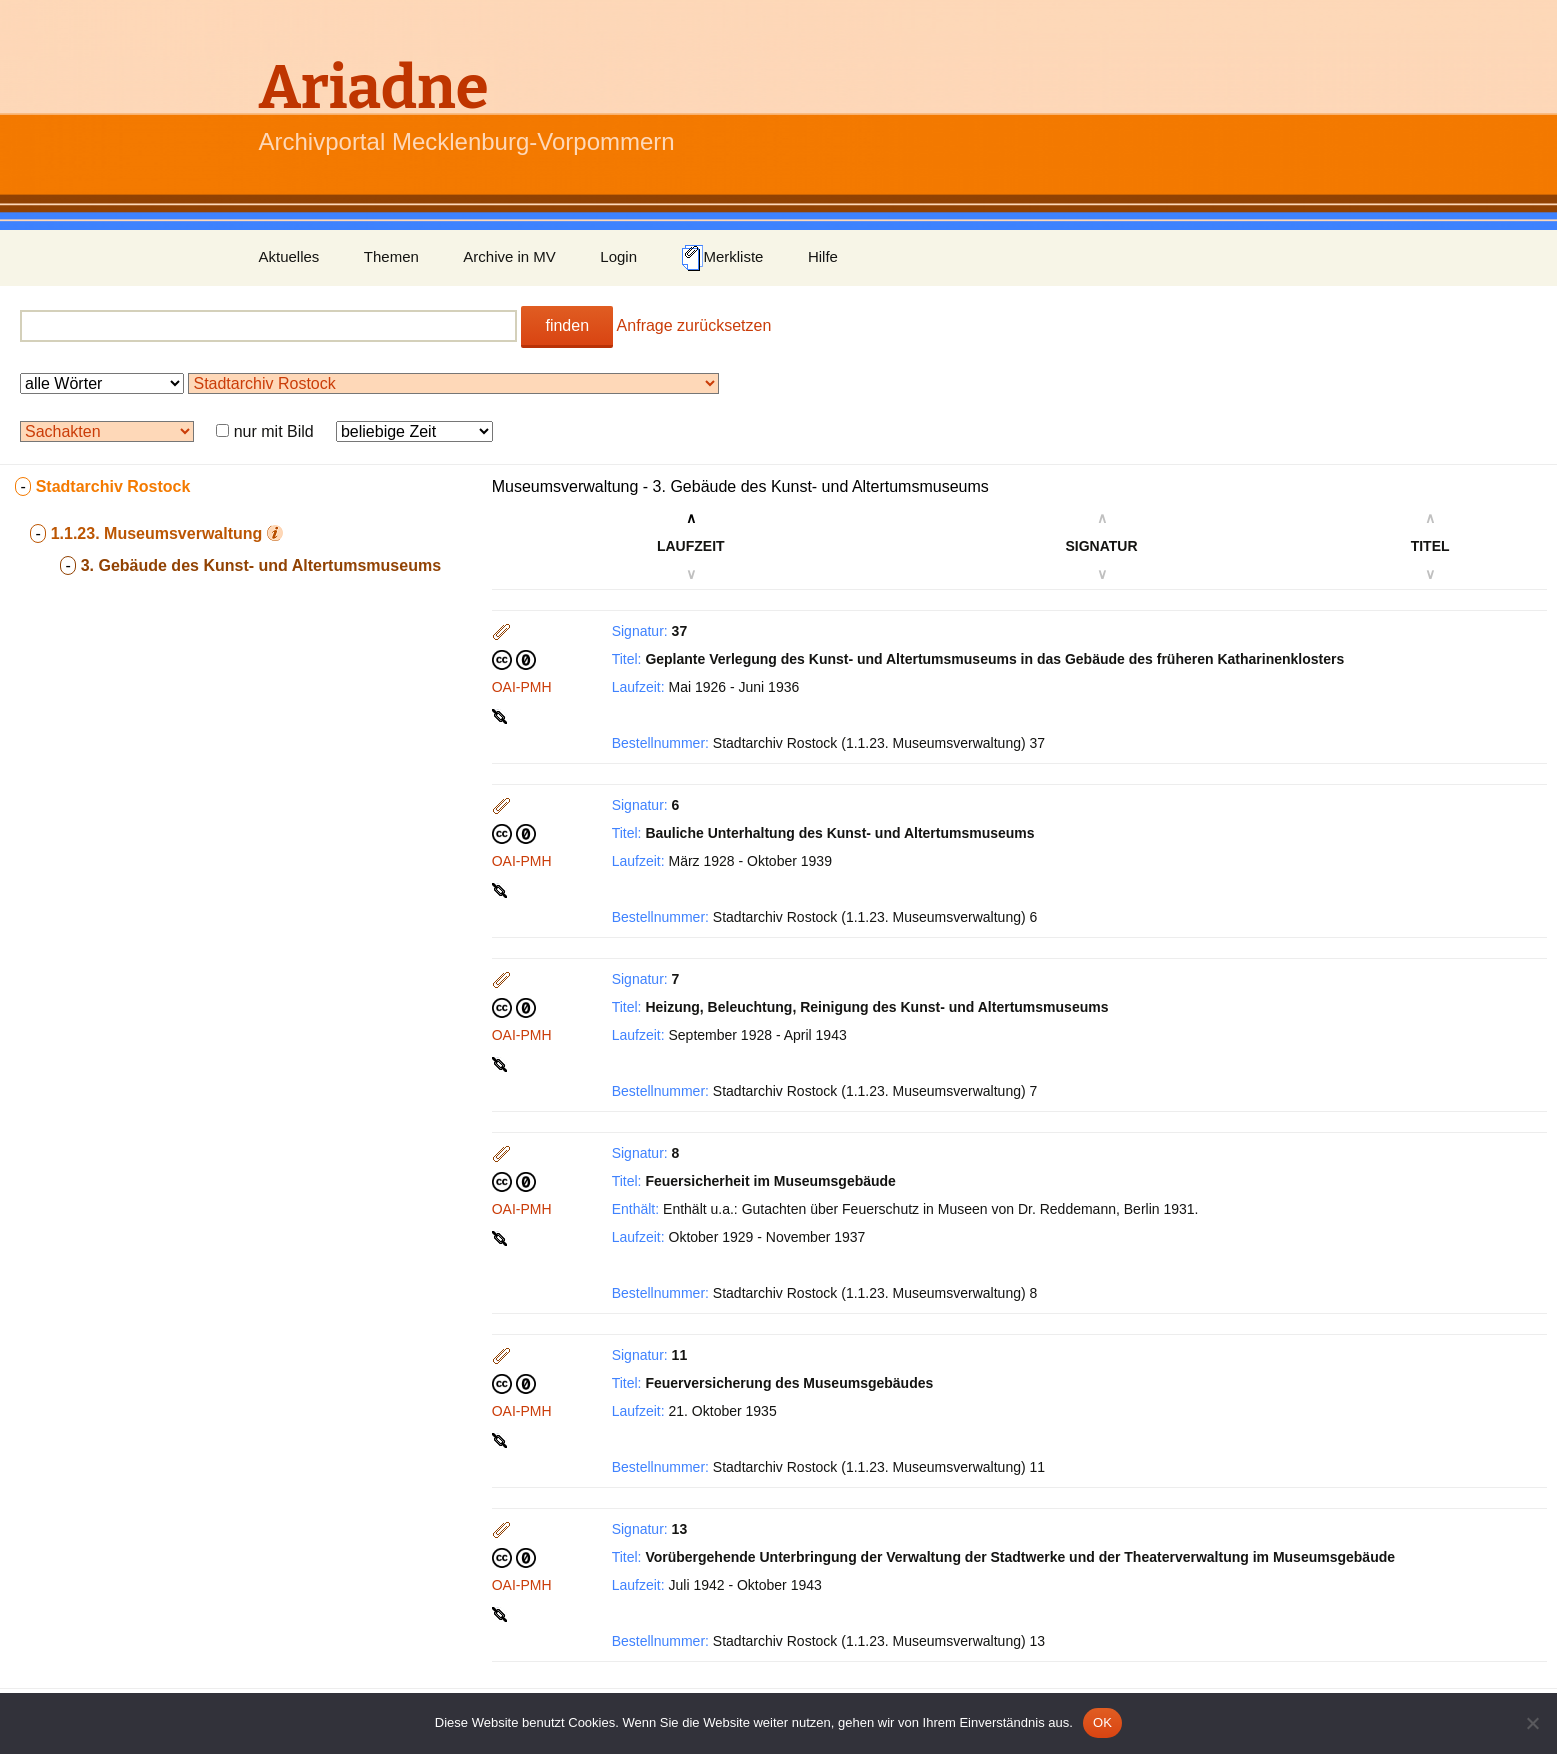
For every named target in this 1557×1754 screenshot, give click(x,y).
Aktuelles (289, 256)
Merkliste (722, 258)
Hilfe (823, 256)
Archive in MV (509, 256)
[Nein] (1532, 1723)
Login (618, 256)
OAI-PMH (522, 687)
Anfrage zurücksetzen (694, 325)
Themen (391, 256)
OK (1102, 1722)
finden (567, 325)
